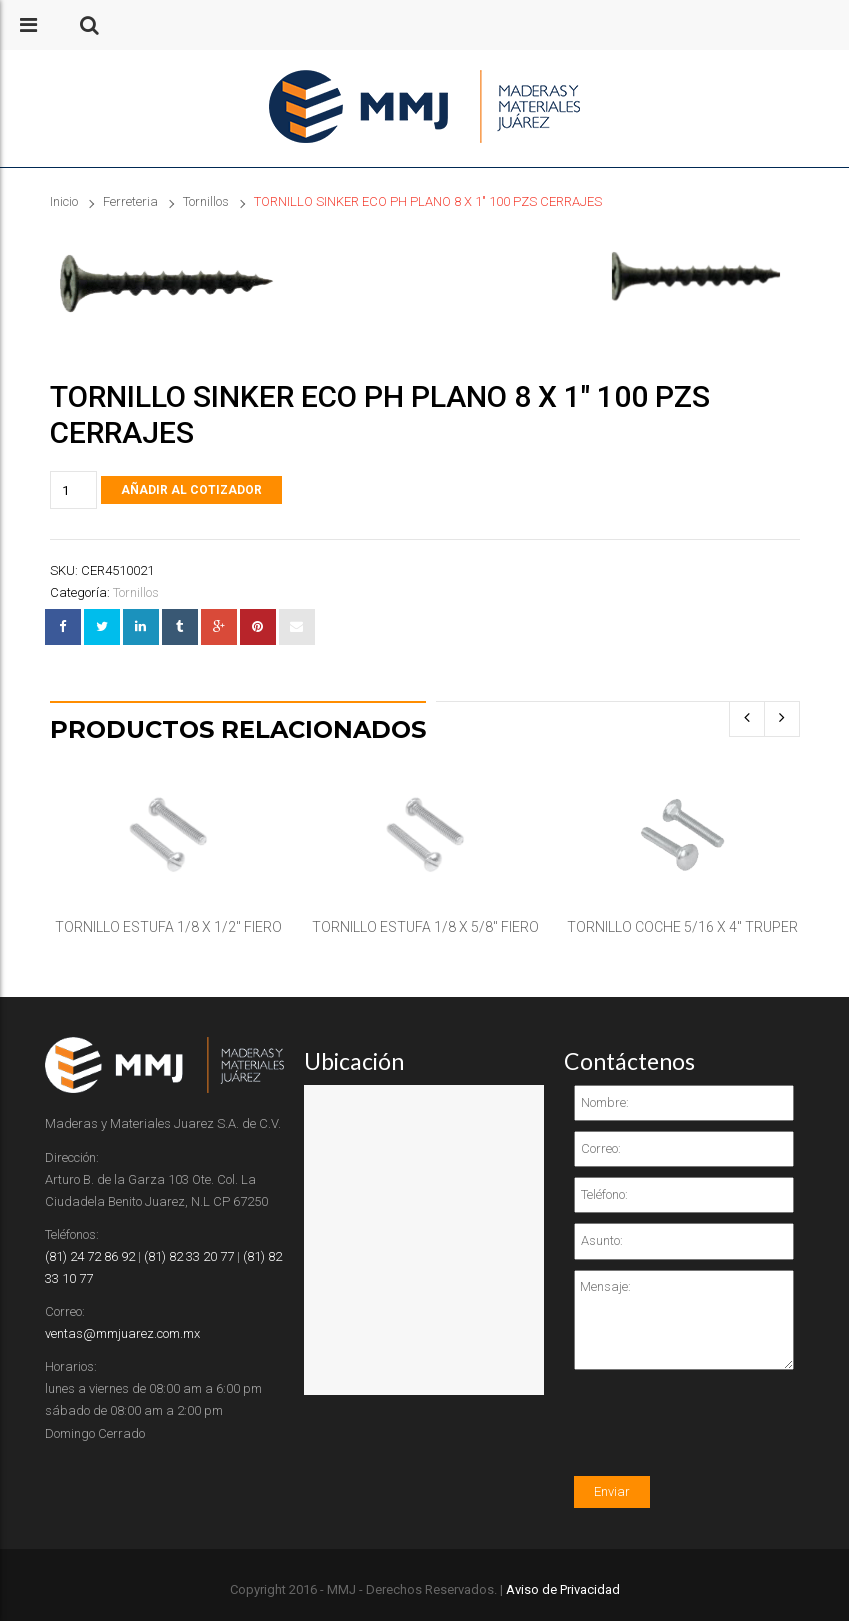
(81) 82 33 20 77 (189, 1256)
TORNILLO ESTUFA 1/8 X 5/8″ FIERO (425, 927)
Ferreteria (130, 201)
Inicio (64, 201)
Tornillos (206, 201)
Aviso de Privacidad (563, 1589)
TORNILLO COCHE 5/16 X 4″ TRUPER (682, 927)
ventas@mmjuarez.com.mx (122, 1333)
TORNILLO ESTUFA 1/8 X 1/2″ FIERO (168, 927)
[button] (89, 25)
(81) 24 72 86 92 (90, 1256)
